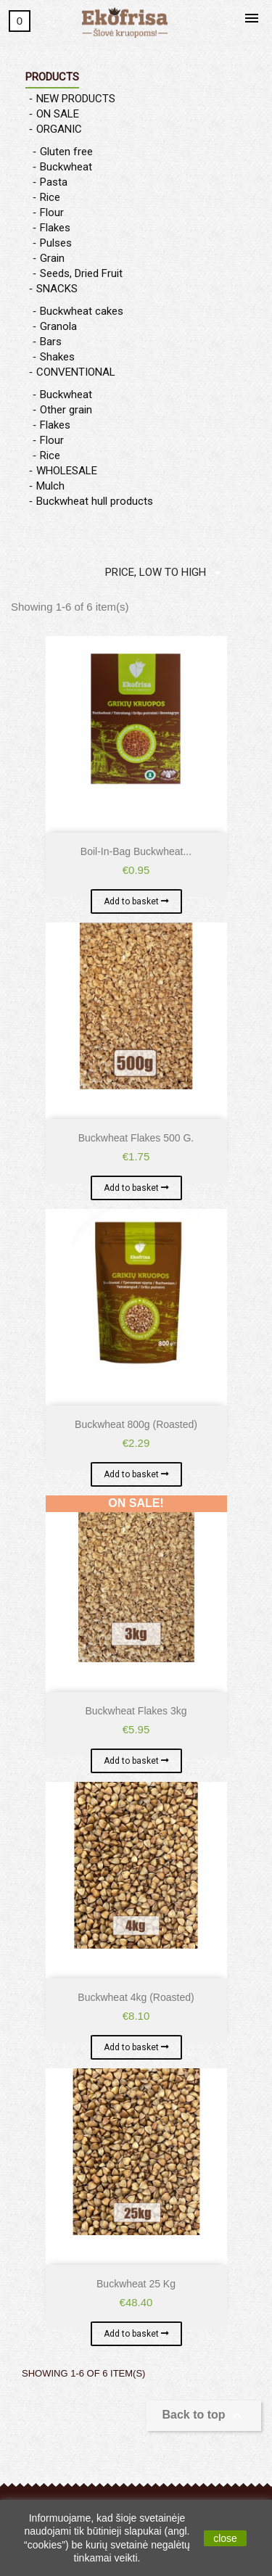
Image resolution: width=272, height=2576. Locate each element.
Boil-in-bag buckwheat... (136, 851)
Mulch (50, 485)
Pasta (53, 182)
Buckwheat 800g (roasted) (136, 1424)
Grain (52, 258)
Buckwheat (66, 166)
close (225, 2538)
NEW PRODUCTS (75, 98)
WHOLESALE (66, 470)
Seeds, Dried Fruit (81, 273)
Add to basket (132, 901)
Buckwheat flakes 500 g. (136, 1138)
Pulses (56, 242)
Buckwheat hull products (94, 501)
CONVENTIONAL (75, 372)
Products (52, 76)
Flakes (55, 227)
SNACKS (57, 288)
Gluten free (66, 151)
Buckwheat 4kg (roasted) (136, 1997)
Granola (58, 326)
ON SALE (57, 113)
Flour (52, 212)
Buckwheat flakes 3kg (135, 1711)
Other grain (66, 409)
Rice (50, 197)
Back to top (204, 2415)
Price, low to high (165, 573)
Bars (51, 341)
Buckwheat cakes (81, 311)
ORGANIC (59, 129)
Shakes (57, 356)
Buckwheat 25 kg (136, 2284)
